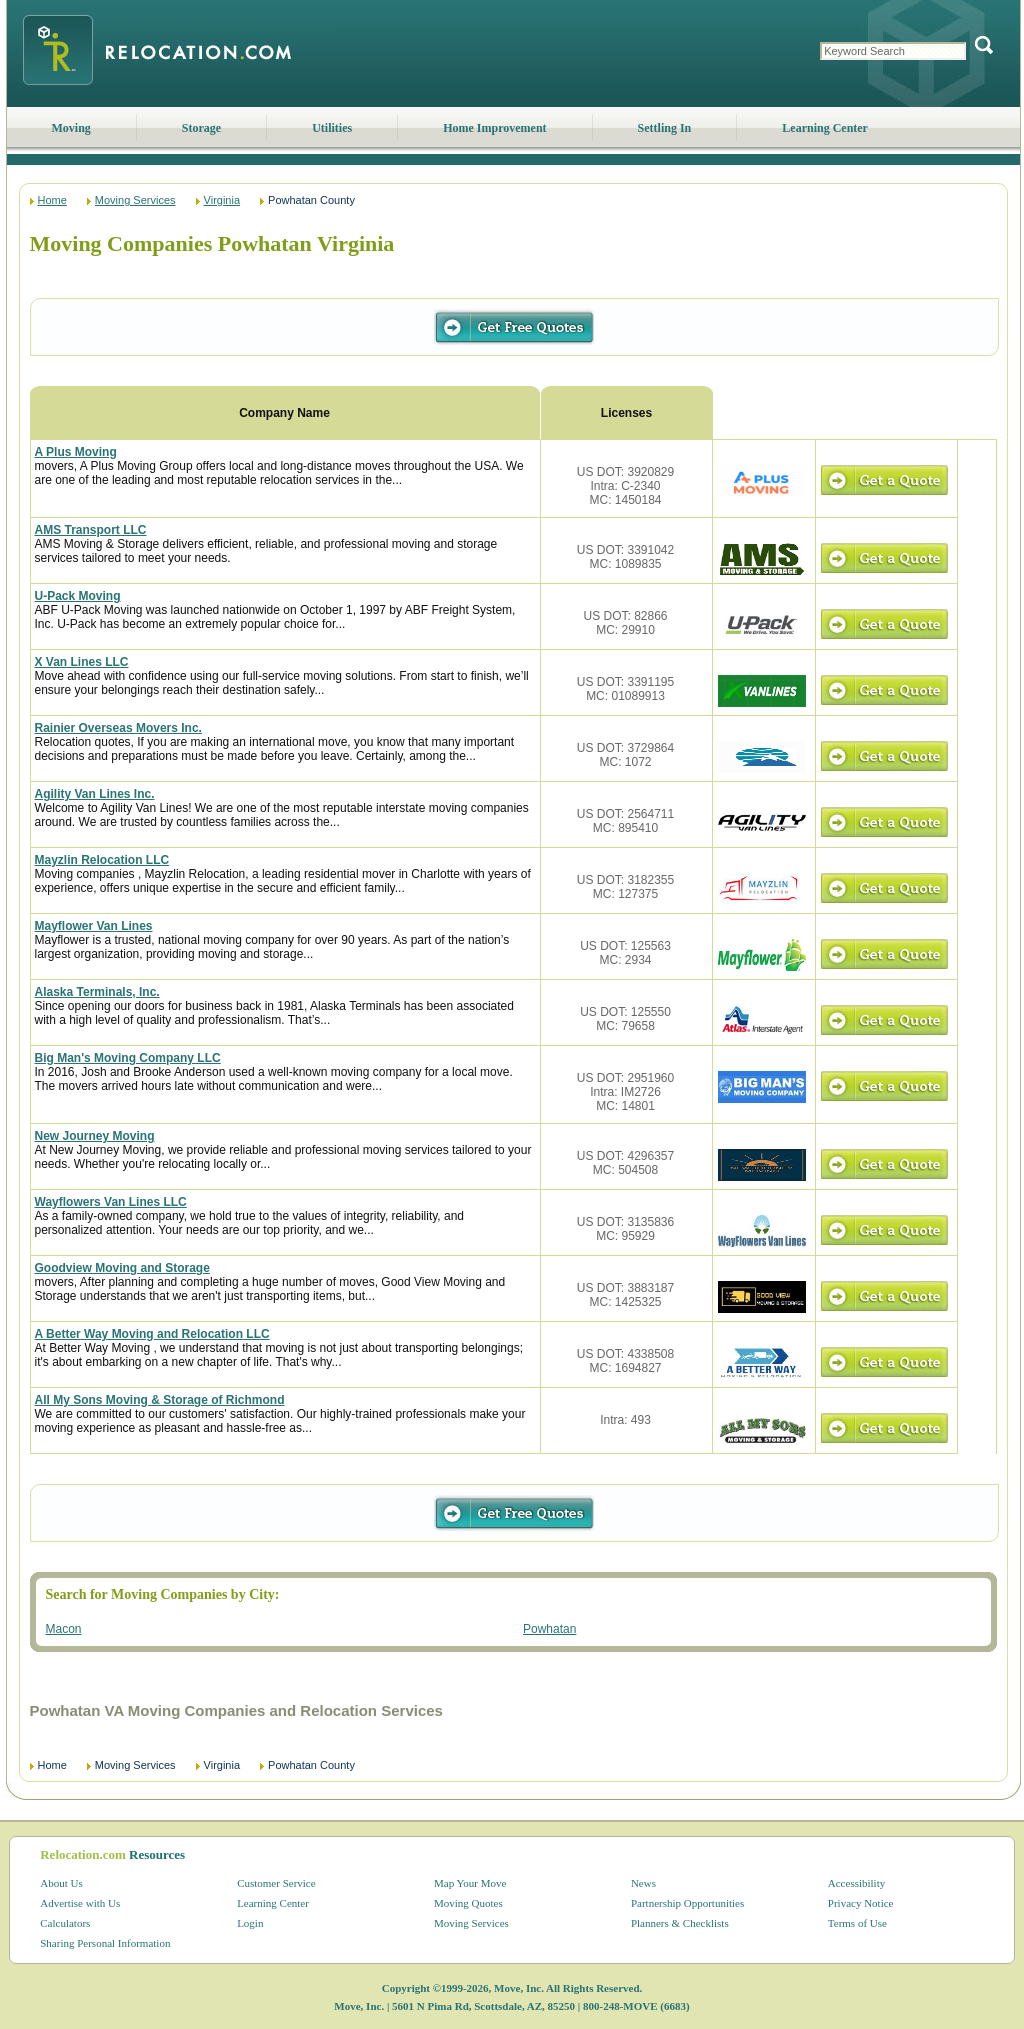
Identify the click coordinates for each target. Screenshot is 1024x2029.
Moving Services (135, 200)
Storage (201, 128)
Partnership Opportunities (687, 1903)
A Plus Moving (76, 452)
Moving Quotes (468, 1903)
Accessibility (856, 1883)
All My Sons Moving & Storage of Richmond (160, 1400)
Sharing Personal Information (105, 1943)
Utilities (332, 128)
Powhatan (549, 1629)
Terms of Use (857, 1923)
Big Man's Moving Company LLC (128, 1058)
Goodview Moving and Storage (122, 1268)
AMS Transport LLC (91, 530)
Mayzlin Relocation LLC (102, 860)
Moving (71, 128)
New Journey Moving (95, 1136)
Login (250, 1923)
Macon (64, 1629)
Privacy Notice (861, 1903)
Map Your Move (470, 1883)
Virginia (222, 200)
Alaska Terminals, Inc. (97, 992)
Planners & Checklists (680, 1923)
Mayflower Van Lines (94, 926)
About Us (61, 1883)
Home (52, 200)
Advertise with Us (80, 1903)
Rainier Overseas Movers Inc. (118, 728)
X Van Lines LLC (82, 662)
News (643, 1883)
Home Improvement (494, 128)
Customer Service (276, 1883)
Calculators (65, 1923)
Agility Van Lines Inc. (95, 794)
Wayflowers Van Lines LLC (111, 1202)
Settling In (665, 128)
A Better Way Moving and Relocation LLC (152, 1334)
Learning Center (825, 128)
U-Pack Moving (78, 596)
